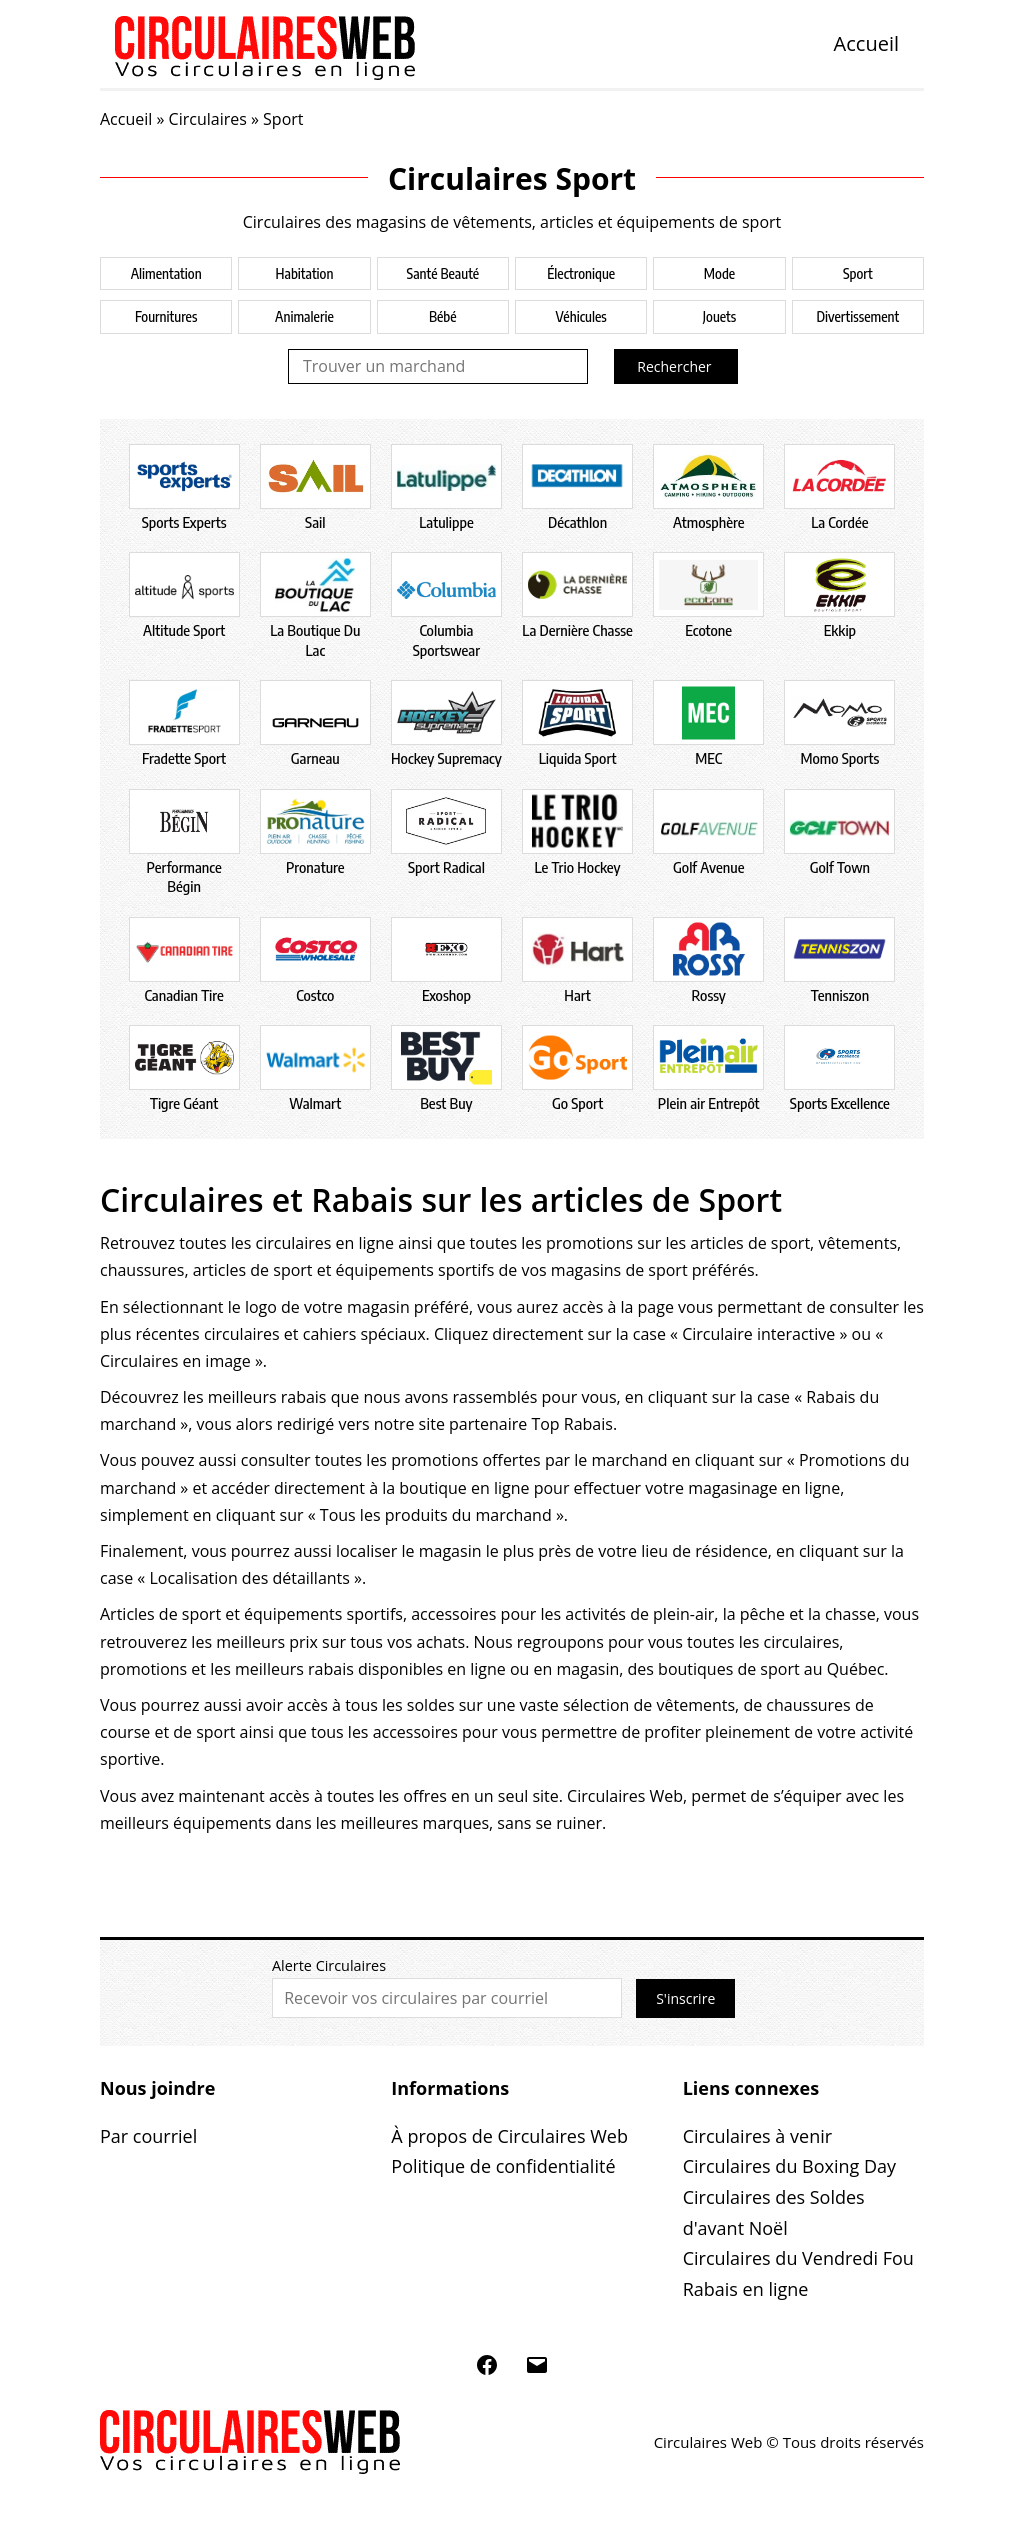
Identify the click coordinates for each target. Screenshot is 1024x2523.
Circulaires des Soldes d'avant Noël (774, 2212)
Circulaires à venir (757, 2136)
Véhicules (581, 316)
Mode (719, 273)
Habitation (305, 273)
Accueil (866, 43)
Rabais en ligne (746, 2289)
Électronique (581, 273)
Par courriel (148, 2136)
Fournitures (166, 316)
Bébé (443, 316)
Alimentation (166, 273)
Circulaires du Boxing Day (789, 2166)
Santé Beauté (442, 273)
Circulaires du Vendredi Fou (798, 2258)
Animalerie (304, 316)
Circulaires (208, 119)
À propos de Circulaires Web (509, 2136)
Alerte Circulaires (329, 1965)
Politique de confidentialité (503, 2166)
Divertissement (857, 316)
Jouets (719, 316)
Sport (858, 273)
